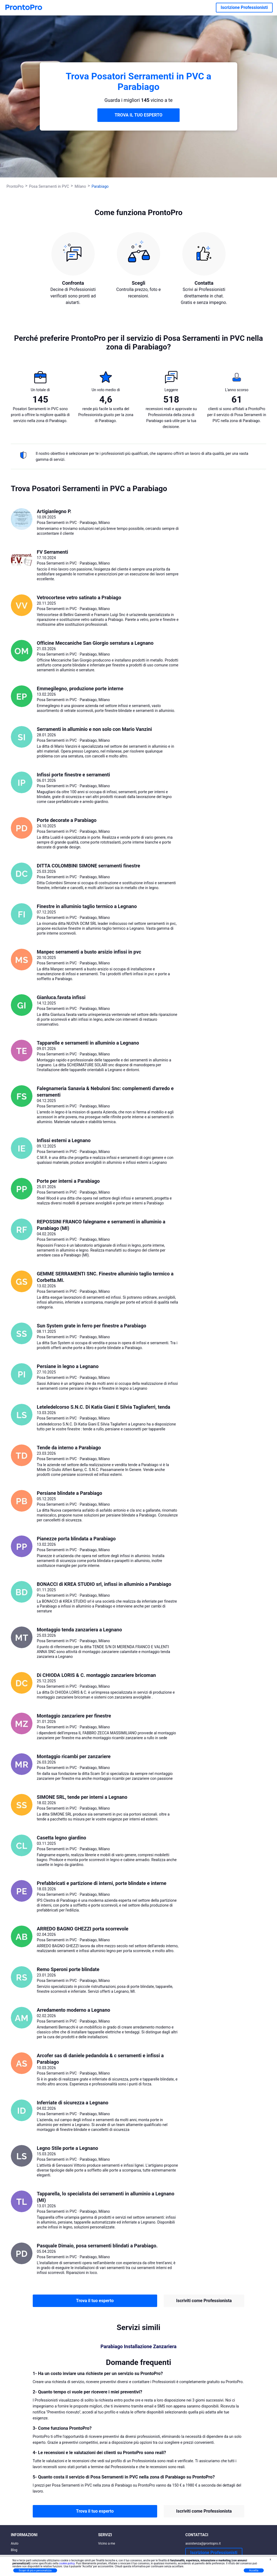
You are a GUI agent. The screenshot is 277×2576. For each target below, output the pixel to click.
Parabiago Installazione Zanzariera (139, 2346)
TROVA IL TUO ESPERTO (139, 115)
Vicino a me (106, 2543)
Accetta (253, 2570)
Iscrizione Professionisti (244, 7)
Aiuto (14, 2543)
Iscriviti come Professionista (204, 2300)
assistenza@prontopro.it (203, 2543)
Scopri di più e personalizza (35, 2570)
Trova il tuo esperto (95, 2300)
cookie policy (67, 2563)
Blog (14, 2550)
